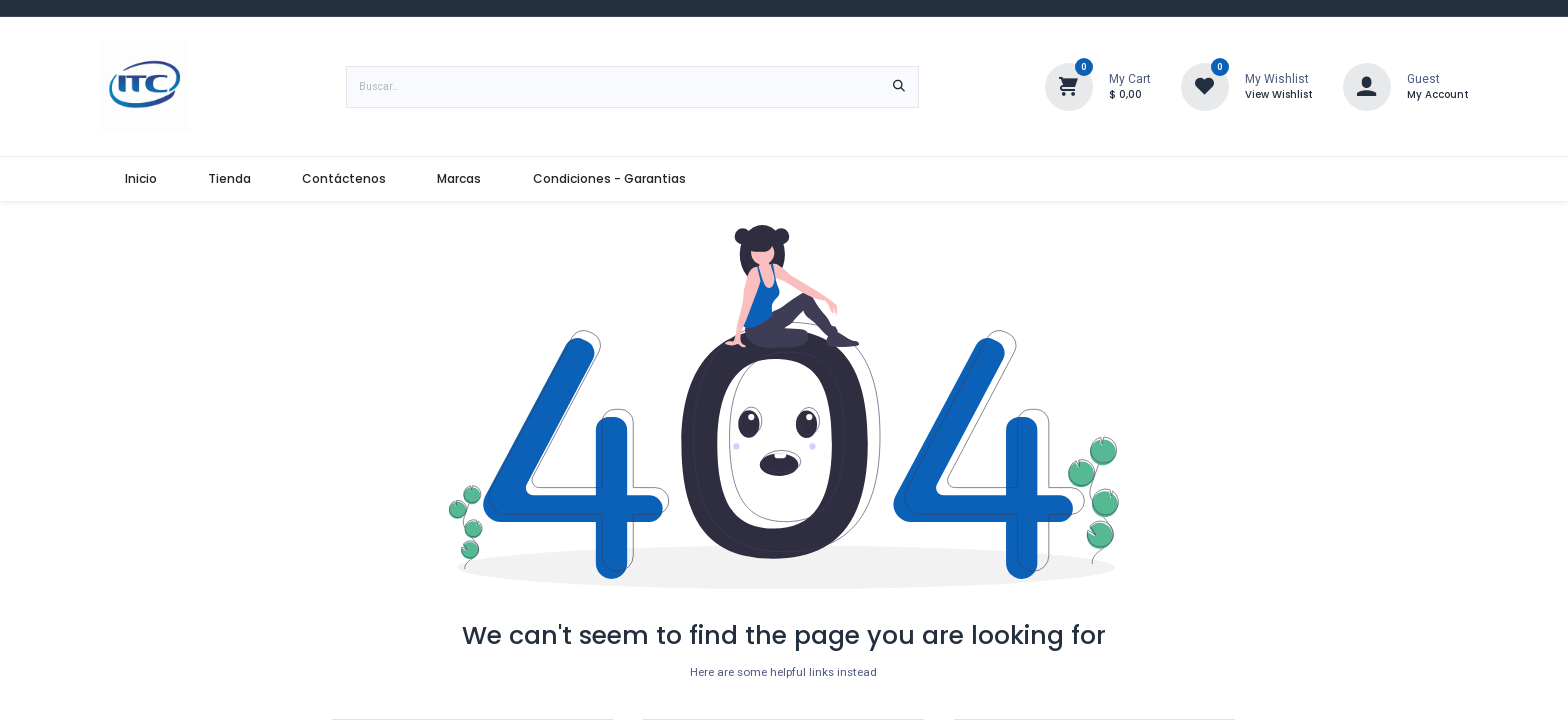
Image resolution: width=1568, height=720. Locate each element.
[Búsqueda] (899, 87)
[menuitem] (140, 179)
